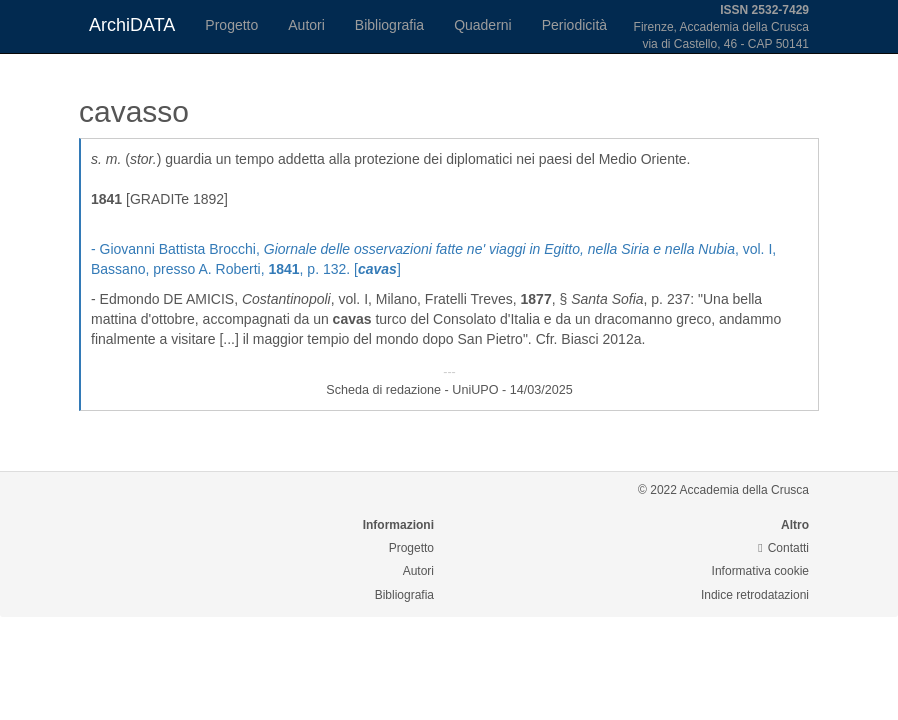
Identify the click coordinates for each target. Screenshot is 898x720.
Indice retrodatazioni (755, 595)
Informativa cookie (760, 571)
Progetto (231, 25)
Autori (306, 25)
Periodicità (574, 25)
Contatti (783, 548)
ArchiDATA (132, 25)
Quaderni (483, 25)
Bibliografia (389, 25)
